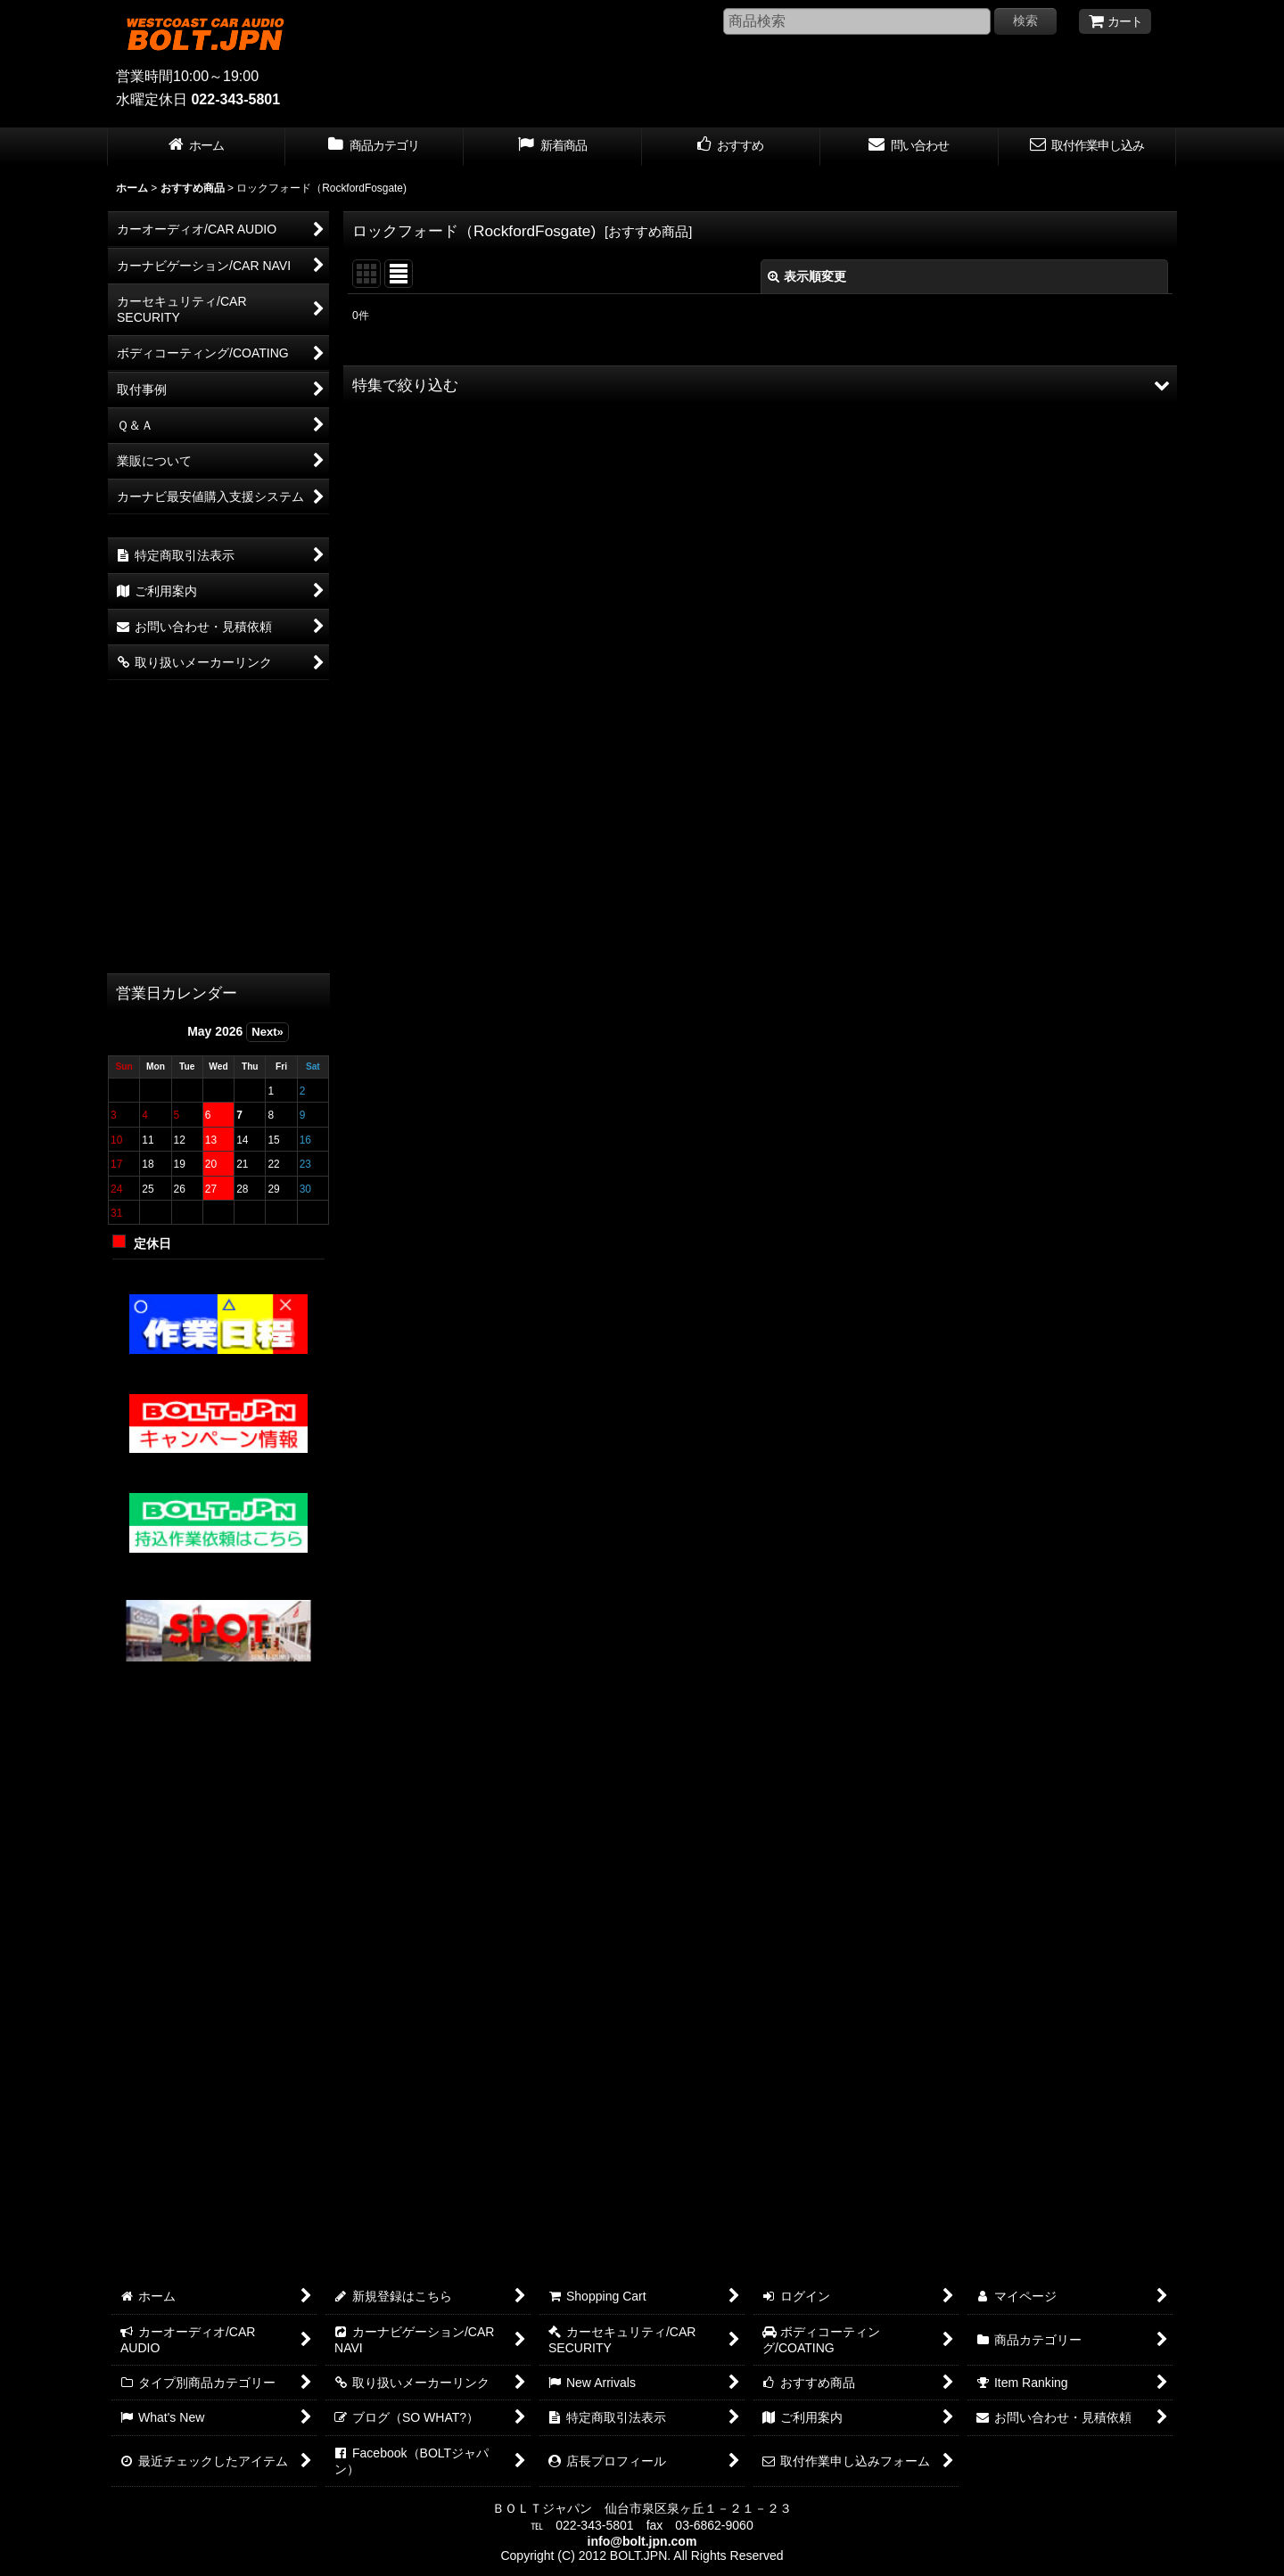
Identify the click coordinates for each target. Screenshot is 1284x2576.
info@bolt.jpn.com (642, 2541)
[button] (760, 385)
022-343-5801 (235, 99)
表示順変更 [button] (807, 276)
